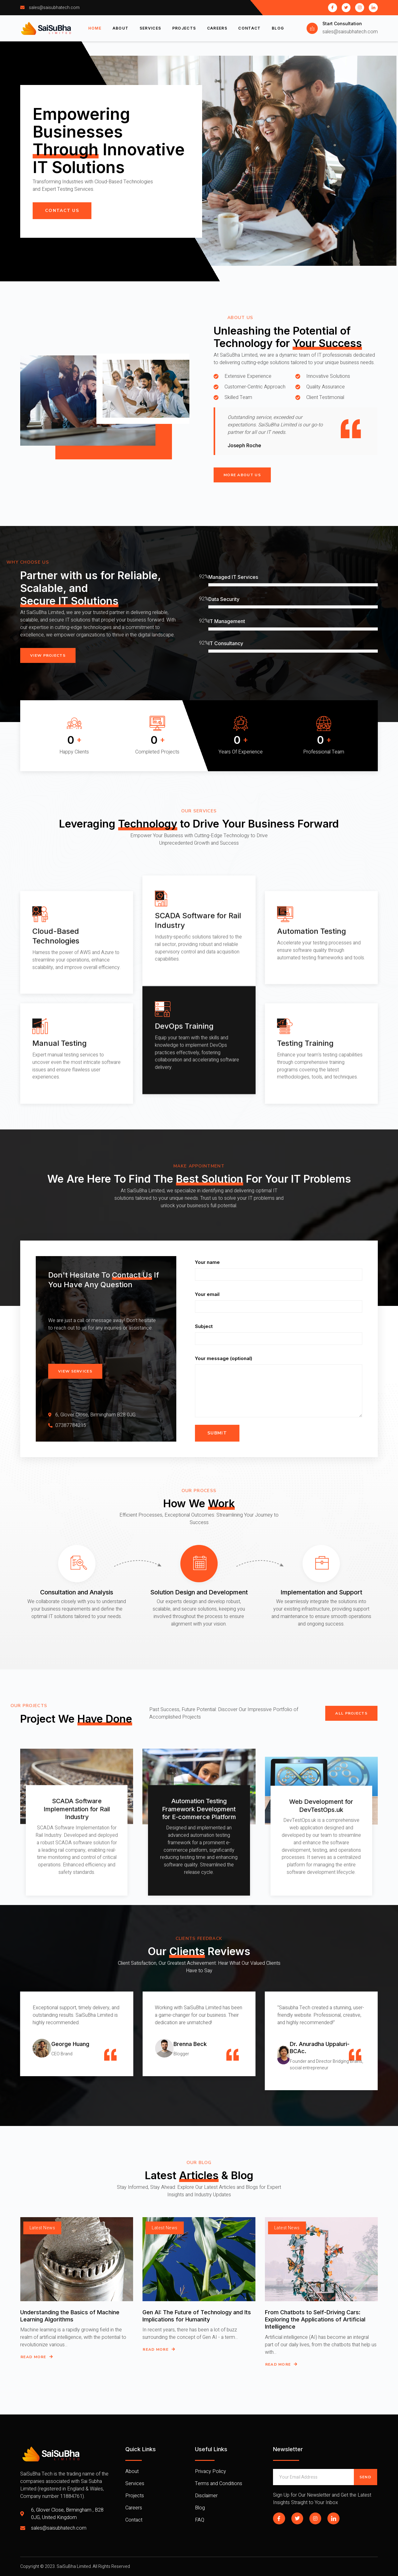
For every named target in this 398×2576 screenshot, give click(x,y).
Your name (278, 1278)
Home (94, 28)
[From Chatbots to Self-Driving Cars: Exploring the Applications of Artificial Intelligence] (321, 2278)
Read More (37, 2376)
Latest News (42, 2246)
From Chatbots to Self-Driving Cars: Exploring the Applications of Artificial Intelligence (315, 2338)
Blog (278, 28)
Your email (278, 1310)
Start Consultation (342, 23)
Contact (250, 28)
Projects (184, 28)
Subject (278, 1342)
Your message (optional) (278, 1396)
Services (150, 28)
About (120, 28)
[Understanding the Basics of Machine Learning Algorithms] (76, 2278)
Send (365, 2477)
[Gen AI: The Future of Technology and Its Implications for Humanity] (198, 2278)
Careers (217, 28)
